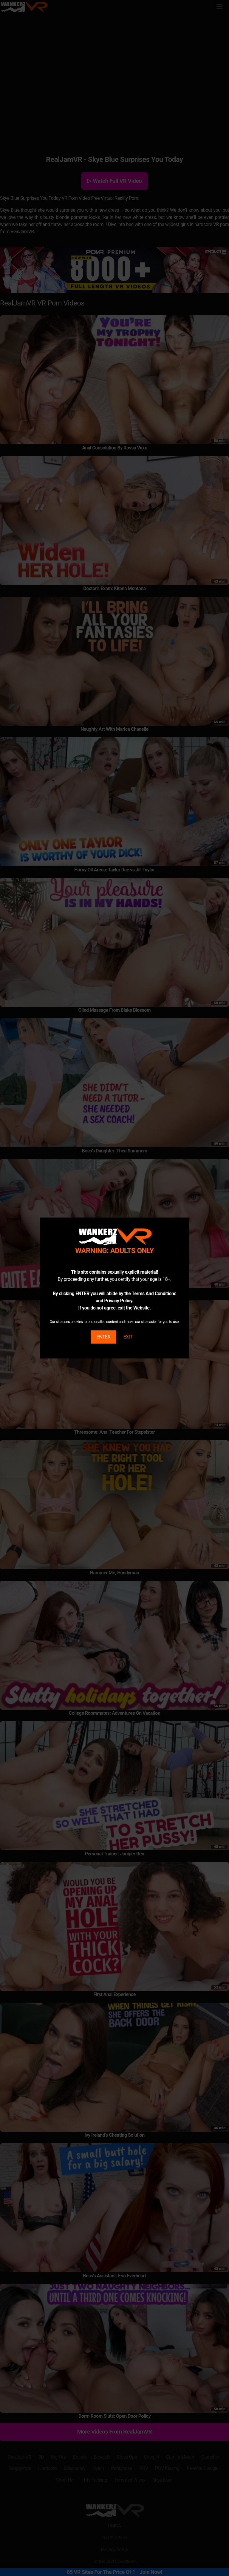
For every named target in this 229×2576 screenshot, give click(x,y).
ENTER (103, 1337)
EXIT (127, 1337)
